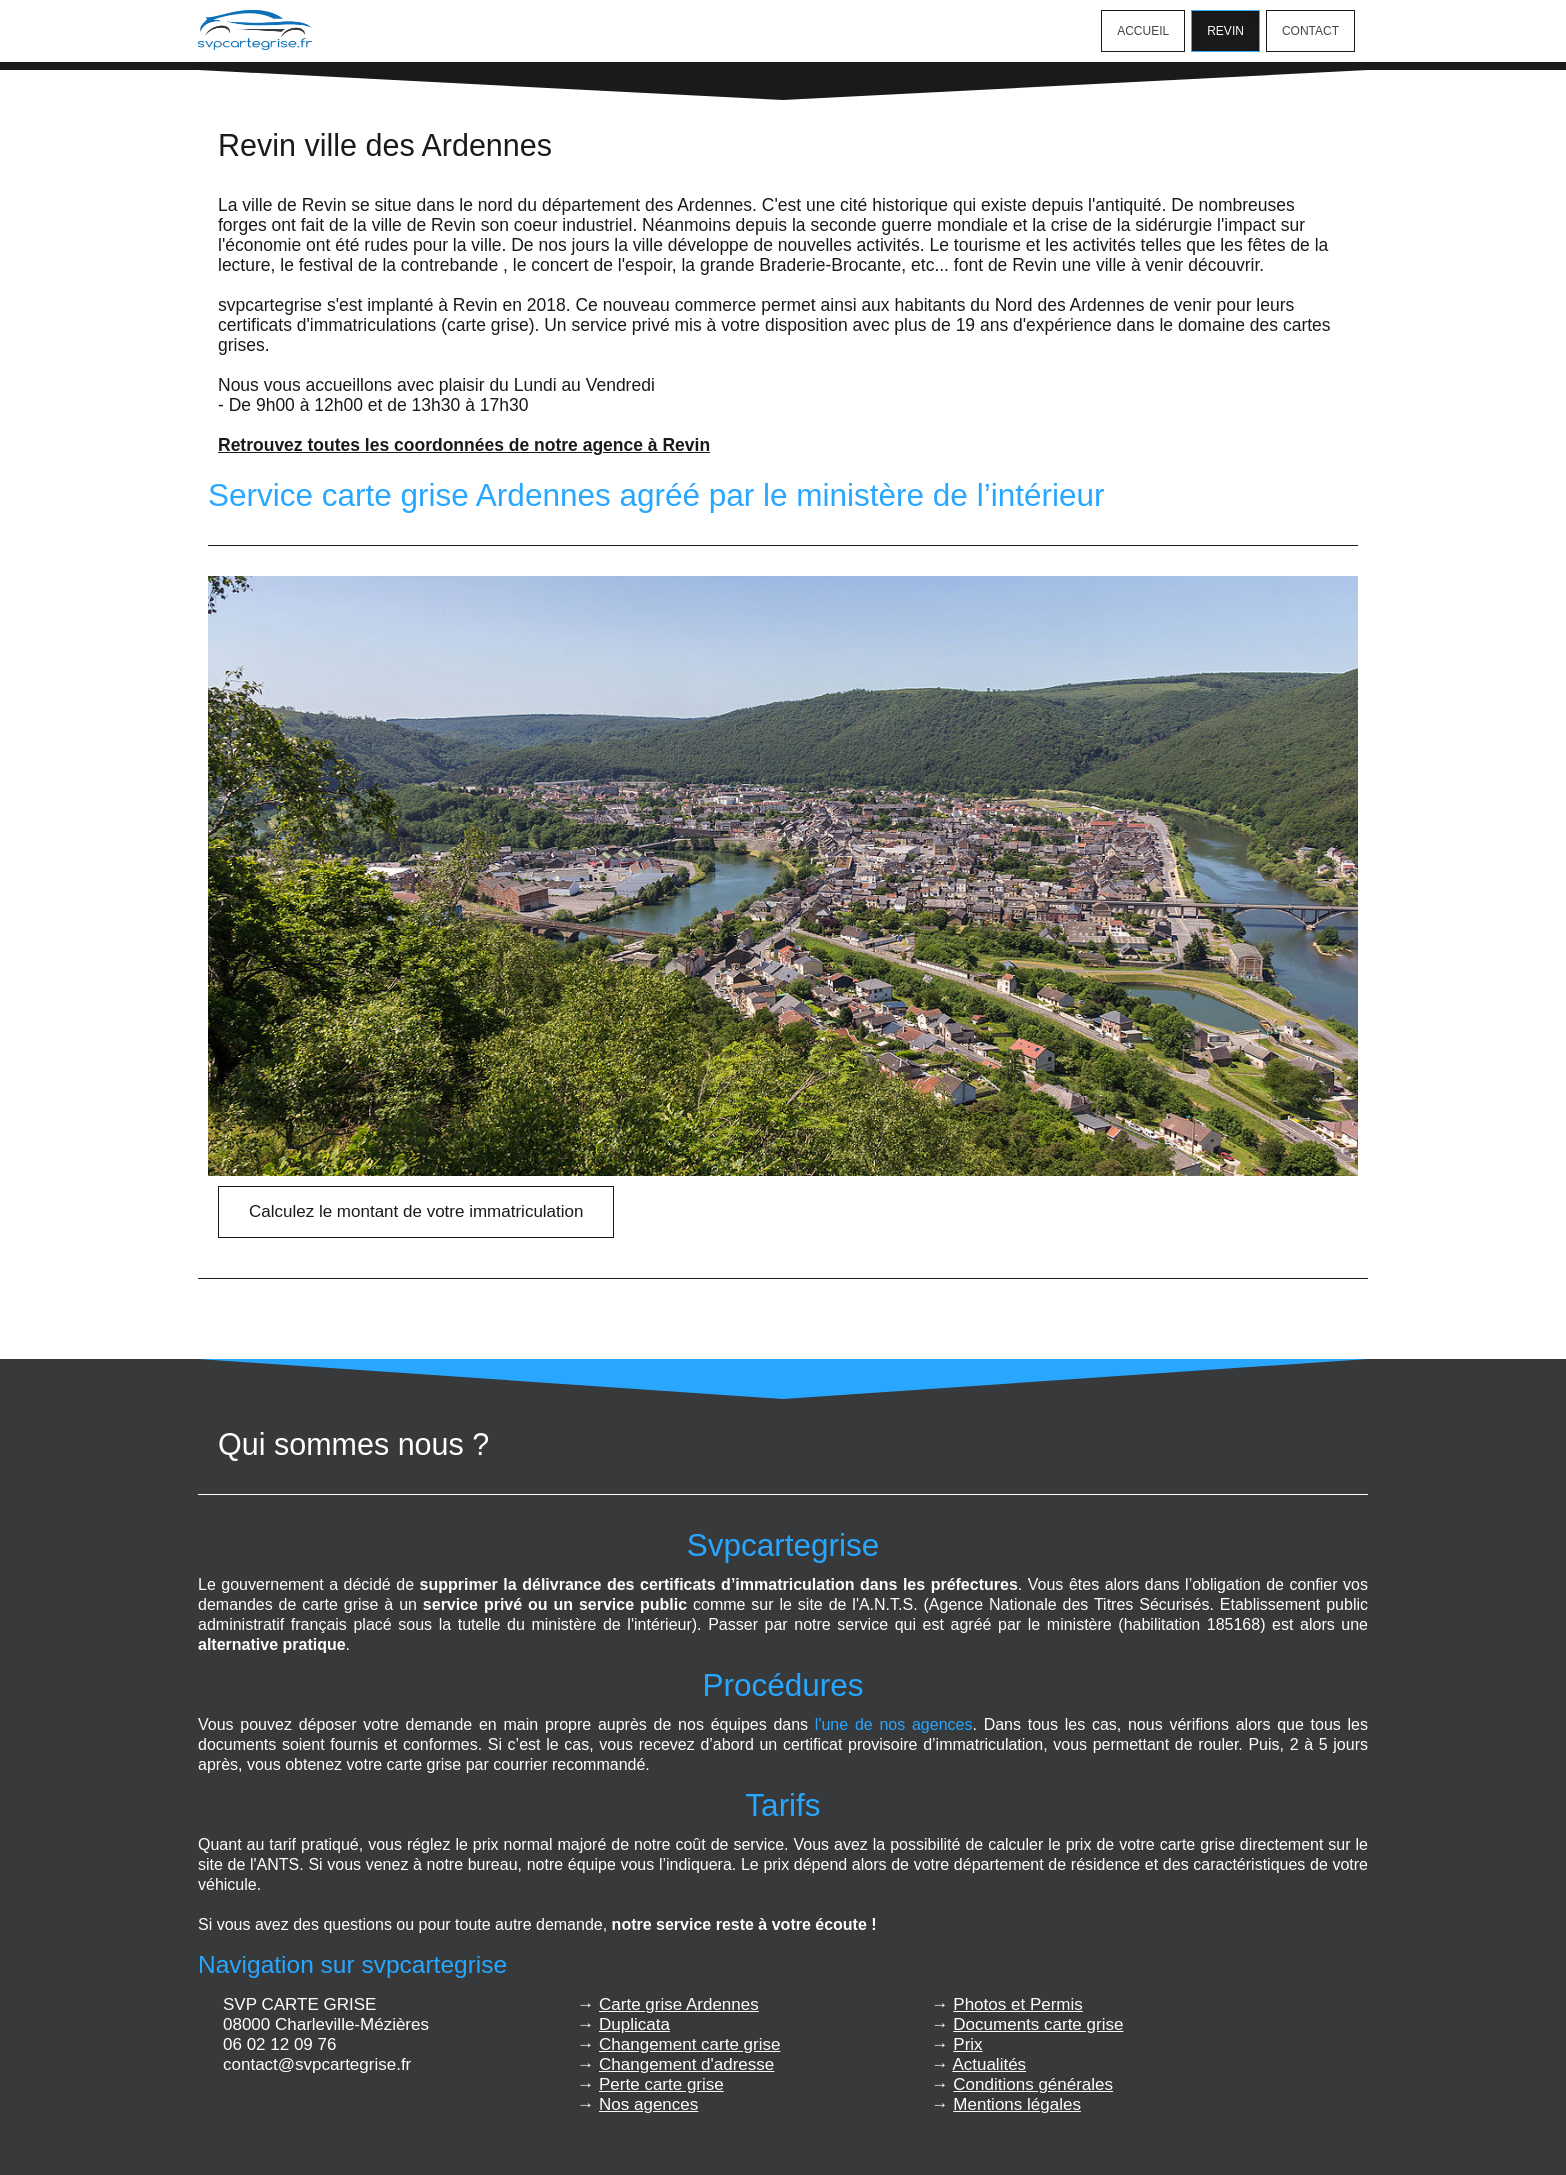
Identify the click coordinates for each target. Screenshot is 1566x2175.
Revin (1225, 31)
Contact (1310, 31)
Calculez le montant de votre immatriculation (416, 1211)
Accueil (1143, 31)
